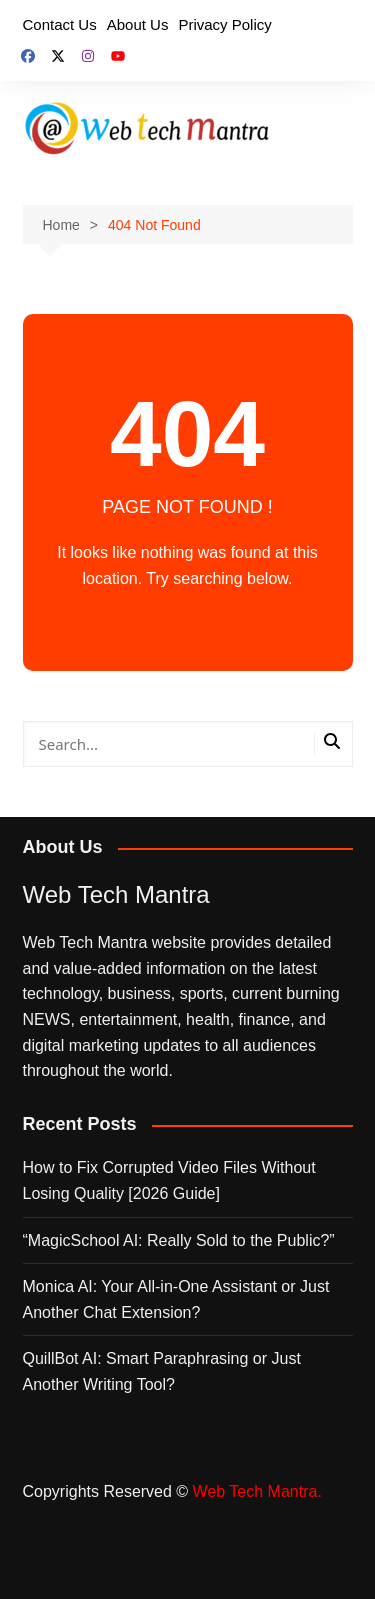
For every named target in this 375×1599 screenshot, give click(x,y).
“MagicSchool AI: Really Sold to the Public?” (179, 1240)
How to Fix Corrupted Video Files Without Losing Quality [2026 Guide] (169, 1180)
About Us (138, 24)
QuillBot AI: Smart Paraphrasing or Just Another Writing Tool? (162, 1371)
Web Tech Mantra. (257, 1491)
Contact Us (60, 24)
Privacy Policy (224, 24)
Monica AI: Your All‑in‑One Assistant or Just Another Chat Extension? (176, 1299)
